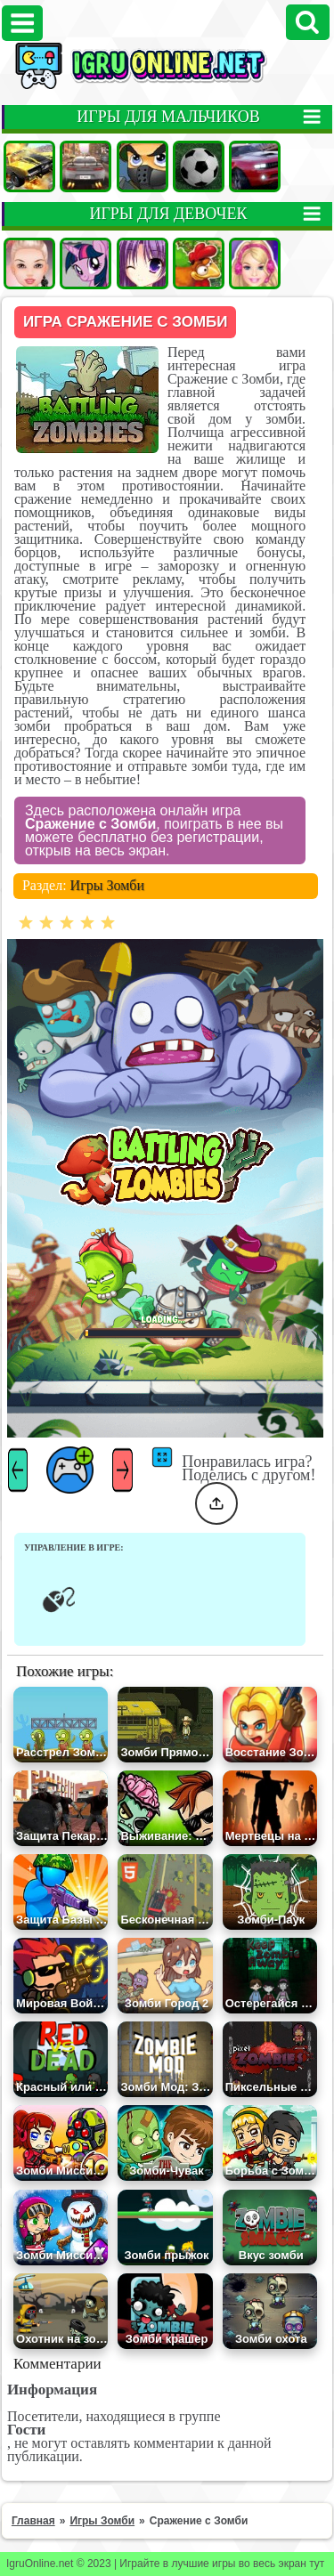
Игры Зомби (107, 885)
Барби (255, 263)
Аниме (142, 263)
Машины (29, 166)
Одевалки (29, 263)
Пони (85, 263)
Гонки (85, 166)
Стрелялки (142, 166)
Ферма (198, 263)
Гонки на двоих (255, 166)
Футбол (198, 166)
